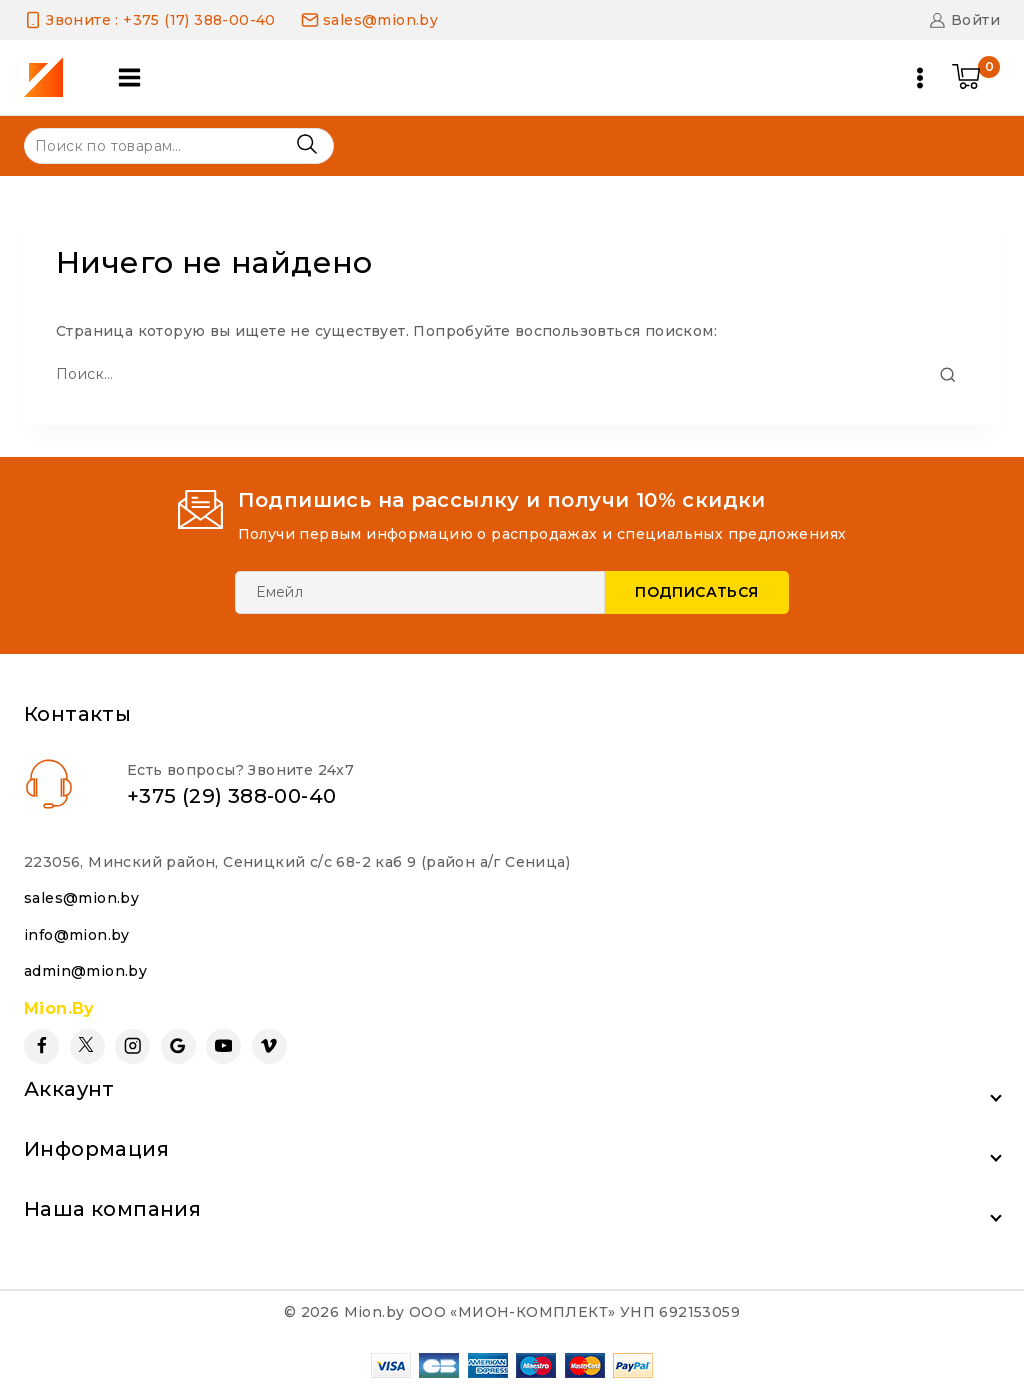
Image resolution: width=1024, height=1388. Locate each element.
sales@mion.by (81, 898)
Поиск (306, 144)
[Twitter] (87, 1046)
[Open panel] (129, 77)
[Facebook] (41, 1046)
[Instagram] (132, 1046)
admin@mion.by (85, 971)
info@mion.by (77, 935)
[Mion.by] (50, 77)
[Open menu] (920, 78)
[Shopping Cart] (976, 78)
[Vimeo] (269, 1046)
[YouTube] (223, 1046)
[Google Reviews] (178, 1046)
